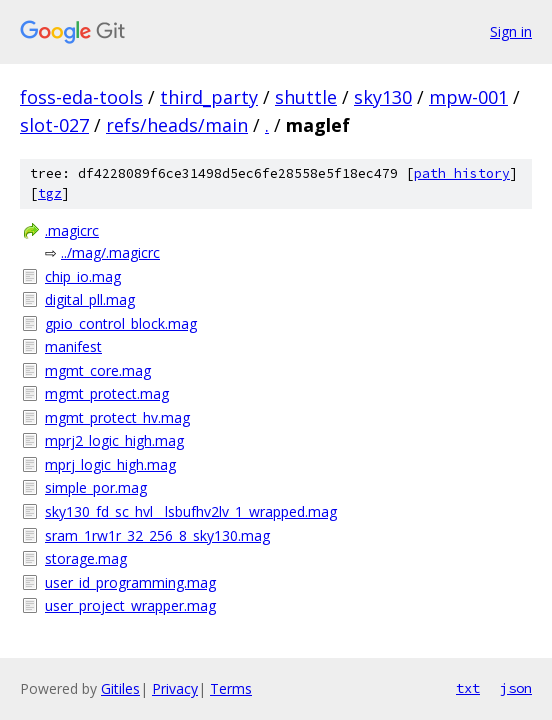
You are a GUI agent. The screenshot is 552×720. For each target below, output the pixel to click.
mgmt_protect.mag (107, 393)
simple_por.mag (96, 487)
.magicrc (72, 230)
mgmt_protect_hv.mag (117, 417)
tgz (50, 193)
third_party (209, 97)
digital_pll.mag (90, 299)
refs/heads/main (177, 125)
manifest (73, 346)
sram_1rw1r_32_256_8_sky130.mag (157, 535)
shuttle (306, 97)
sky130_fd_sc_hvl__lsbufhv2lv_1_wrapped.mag (191, 511)
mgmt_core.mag (98, 370)
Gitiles (120, 688)
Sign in (511, 31)
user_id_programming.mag (130, 582)
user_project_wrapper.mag (130, 605)
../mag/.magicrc (110, 252)
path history (462, 173)
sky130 (383, 97)
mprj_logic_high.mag (110, 464)
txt (468, 688)
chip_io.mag (83, 276)
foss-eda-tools (81, 97)
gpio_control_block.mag (121, 323)
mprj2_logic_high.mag (114, 440)
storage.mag (86, 558)
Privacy (175, 688)
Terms (231, 688)
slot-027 (54, 125)
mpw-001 (468, 97)
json (516, 688)
